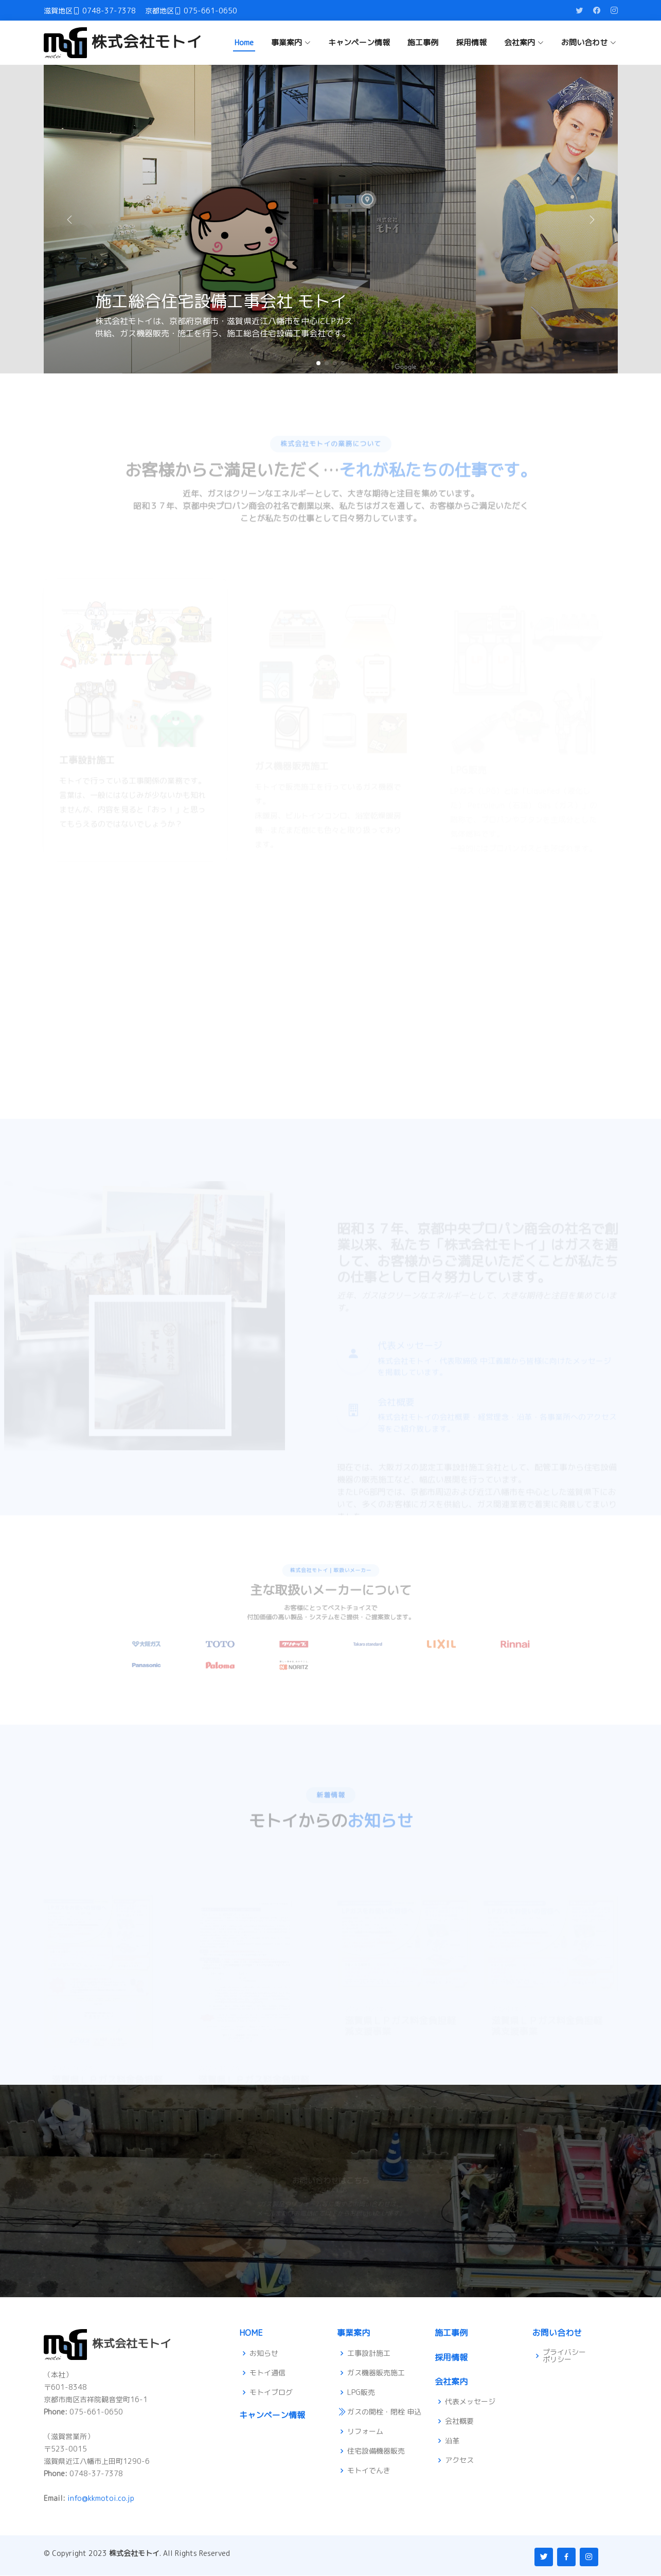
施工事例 (422, 42)
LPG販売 (361, 2392)
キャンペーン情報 (359, 42)
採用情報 (471, 42)
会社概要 (459, 2421)
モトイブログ (271, 2392)
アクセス (459, 2460)
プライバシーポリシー (564, 2356)
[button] (592, 219)
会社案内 (451, 2382)
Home (244, 42)
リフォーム (365, 2432)
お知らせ (263, 2353)
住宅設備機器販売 (376, 2451)
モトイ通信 (267, 2372)
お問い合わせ (557, 2333)
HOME (251, 2333)
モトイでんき (368, 2471)
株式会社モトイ (123, 41)
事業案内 (353, 2333)
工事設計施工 (368, 2353)
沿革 (452, 2441)
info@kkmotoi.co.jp (100, 2498)
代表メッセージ (470, 2402)
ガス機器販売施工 (376, 2372)
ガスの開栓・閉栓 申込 (384, 2412)
